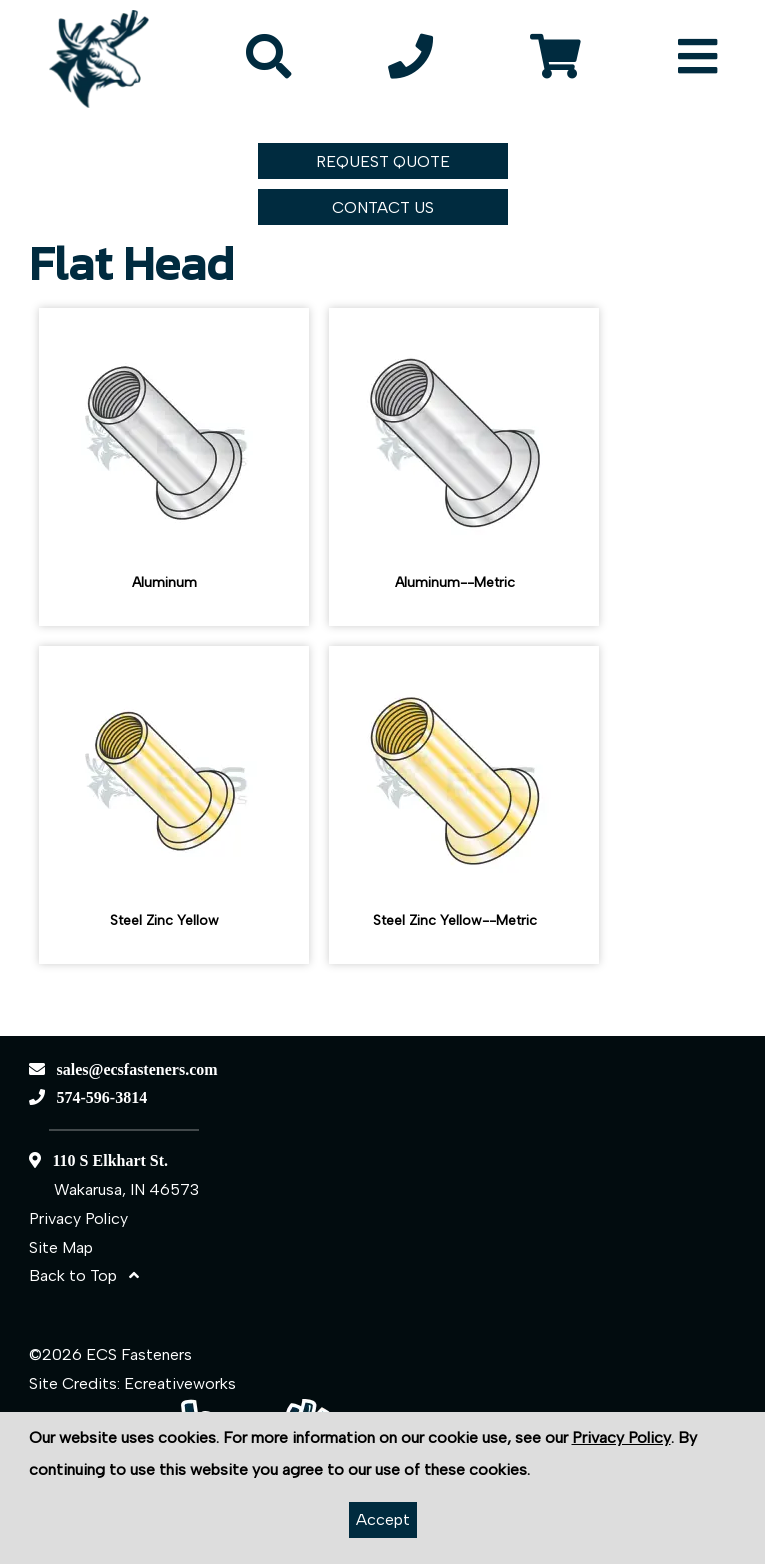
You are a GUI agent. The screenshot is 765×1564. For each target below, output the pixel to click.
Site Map (61, 1247)
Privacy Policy (78, 1218)
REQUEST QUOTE (383, 161)
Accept (383, 1519)
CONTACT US (383, 207)
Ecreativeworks (180, 1383)
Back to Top (84, 1275)
